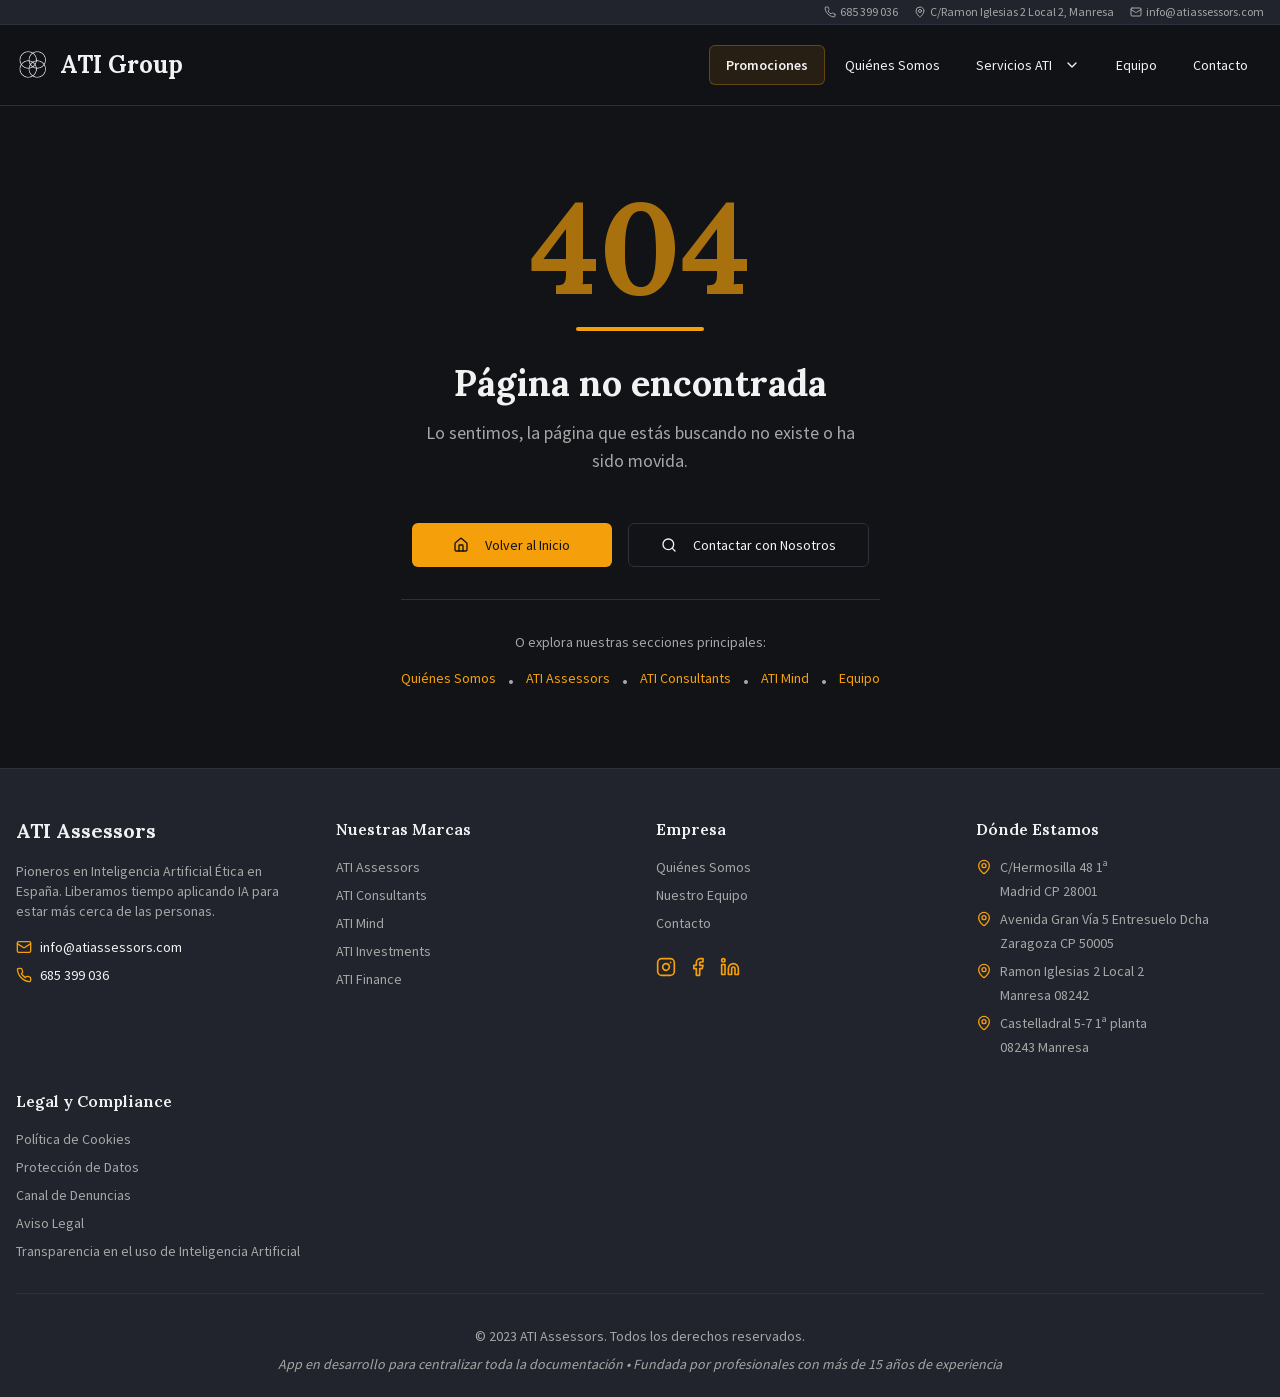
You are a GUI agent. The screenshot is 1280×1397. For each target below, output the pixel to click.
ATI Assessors (568, 678)
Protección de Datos (77, 1167)
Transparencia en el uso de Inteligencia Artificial (158, 1251)
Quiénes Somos (892, 65)
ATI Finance (369, 979)
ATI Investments (383, 951)
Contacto (1220, 65)
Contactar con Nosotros (748, 545)
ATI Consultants (685, 678)
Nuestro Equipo (702, 895)
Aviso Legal (50, 1223)
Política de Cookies (73, 1139)
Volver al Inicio (511, 545)
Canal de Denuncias (73, 1195)
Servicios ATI (1028, 65)
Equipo (1136, 65)
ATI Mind (785, 678)
